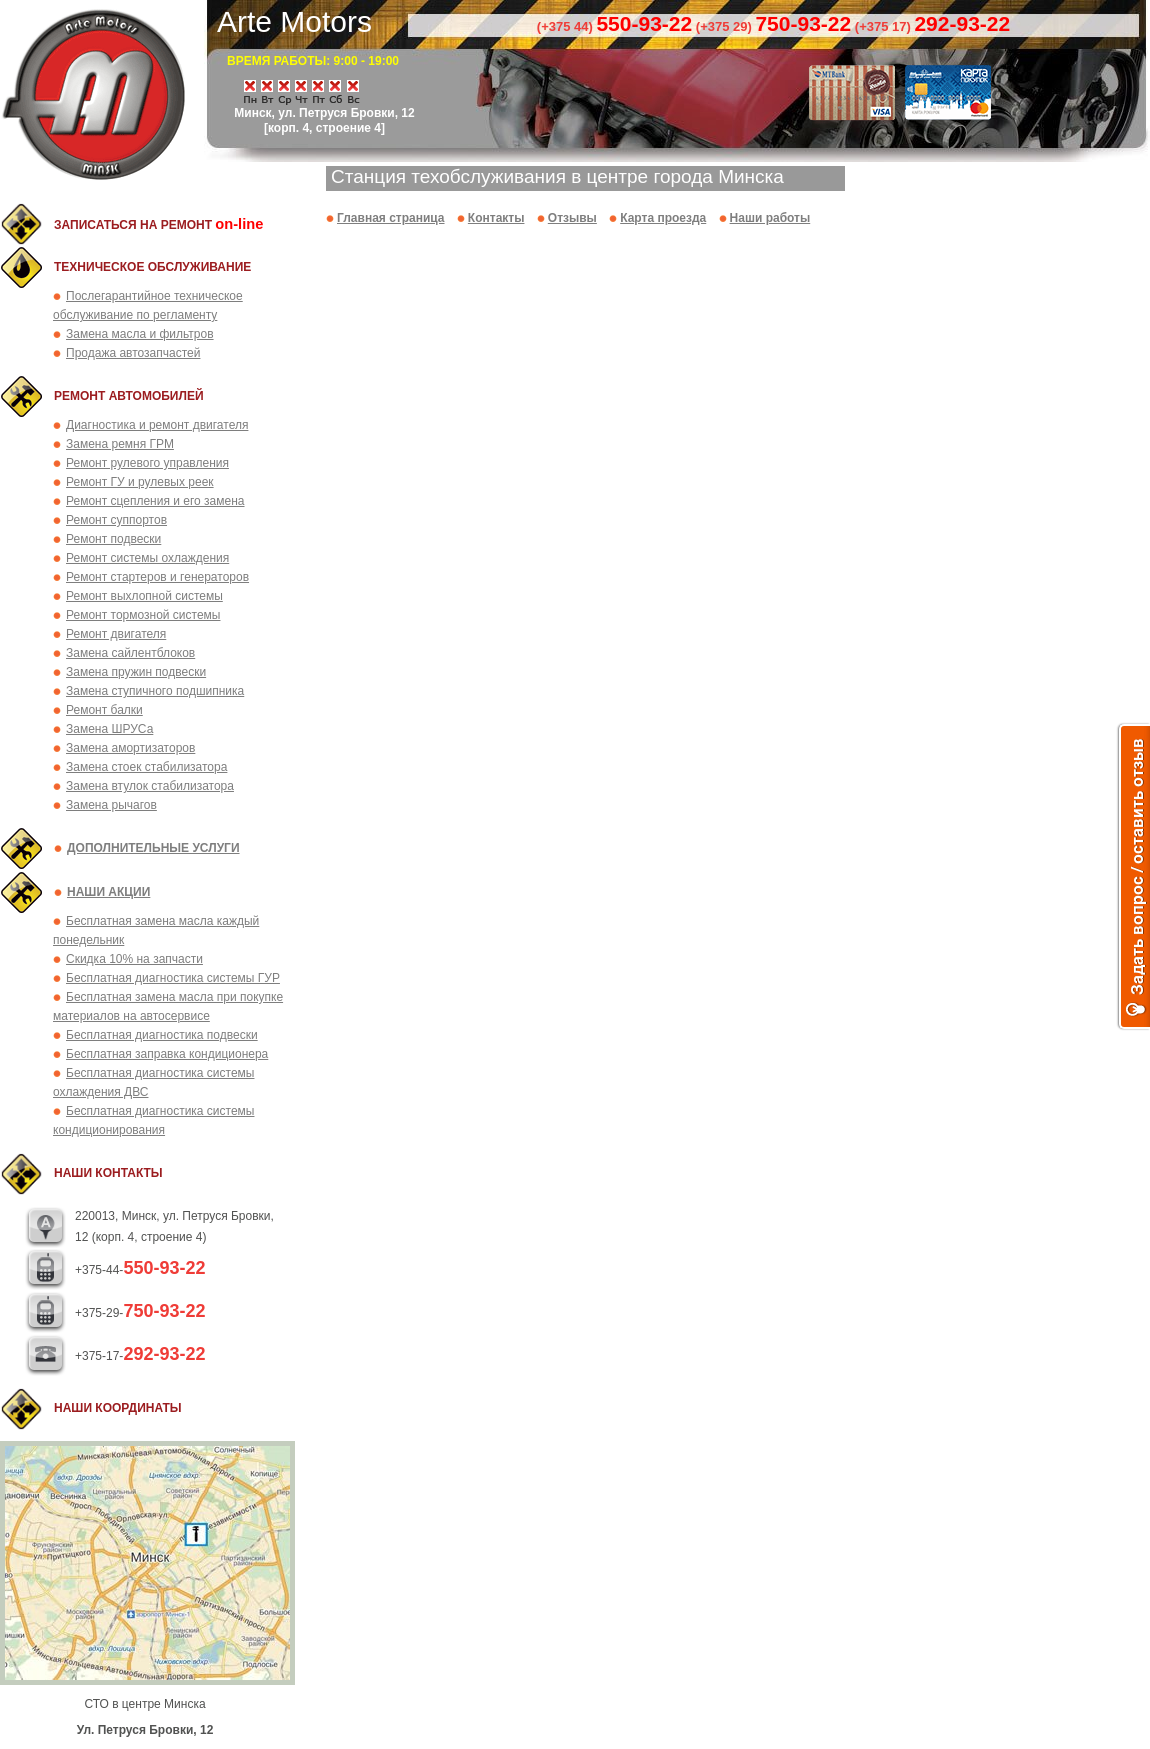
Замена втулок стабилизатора (150, 786)
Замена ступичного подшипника (155, 691)
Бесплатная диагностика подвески (162, 1035)
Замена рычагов (111, 805)
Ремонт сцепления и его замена (155, 501)
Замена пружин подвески (136, 672)
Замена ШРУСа (109, 729)
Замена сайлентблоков (130, 653)
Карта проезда (663, 218)
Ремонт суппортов (116, 520)
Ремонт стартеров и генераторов (157, 577)
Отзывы (572, 218)
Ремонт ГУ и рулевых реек (140, 482)
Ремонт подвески (113, 539)
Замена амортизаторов (130, 748)
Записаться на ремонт (158, 225)
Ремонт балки (104, 710)
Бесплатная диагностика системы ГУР (173, 978)
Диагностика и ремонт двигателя (157, 425)
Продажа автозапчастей (133, 353)
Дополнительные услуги (153, 848)
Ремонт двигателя (116, 634)
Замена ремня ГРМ (120, 444)
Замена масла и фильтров (140, 334)
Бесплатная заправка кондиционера (167, 1054)
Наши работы (770, 218)
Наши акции (108, 892)
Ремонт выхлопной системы (144, 596)
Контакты (496, 218)
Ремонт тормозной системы (143, 615)
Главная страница (391, 218)
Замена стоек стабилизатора (146, 767)
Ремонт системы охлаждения (147, 558)
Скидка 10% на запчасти (134, 959)
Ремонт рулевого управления (147, 463)
